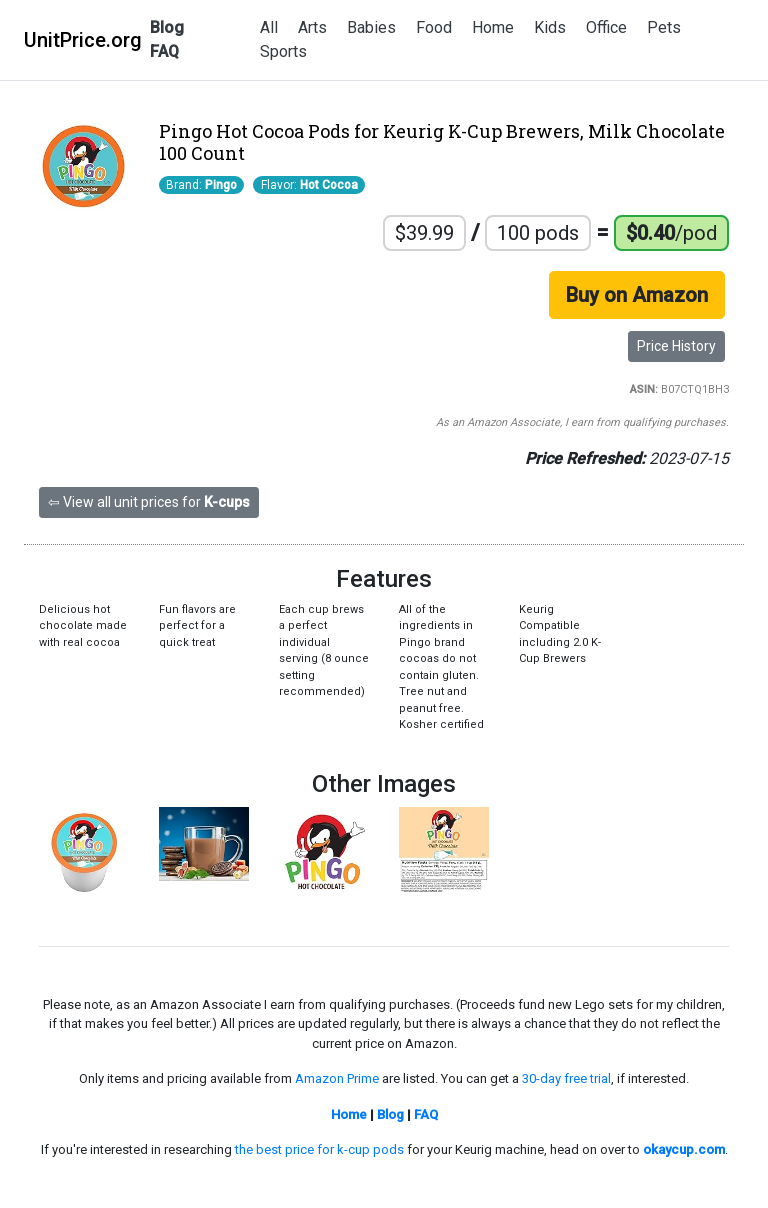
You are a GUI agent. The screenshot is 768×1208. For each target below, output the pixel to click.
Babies (371, 27)
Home (493, 27)
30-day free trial (566, 1078)
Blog (167, 27)
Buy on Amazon (637, 295)
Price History (676, 346)
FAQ (164, 51)
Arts (312, 27)
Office (606, 27)
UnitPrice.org (83, 40)
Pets (664, 27)
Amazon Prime (337, 1078)
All (269, 27)
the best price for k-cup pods (319, 1149)
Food (434, 27)
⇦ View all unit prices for (149, 502)
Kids (550, 27)
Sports (283, 51)
